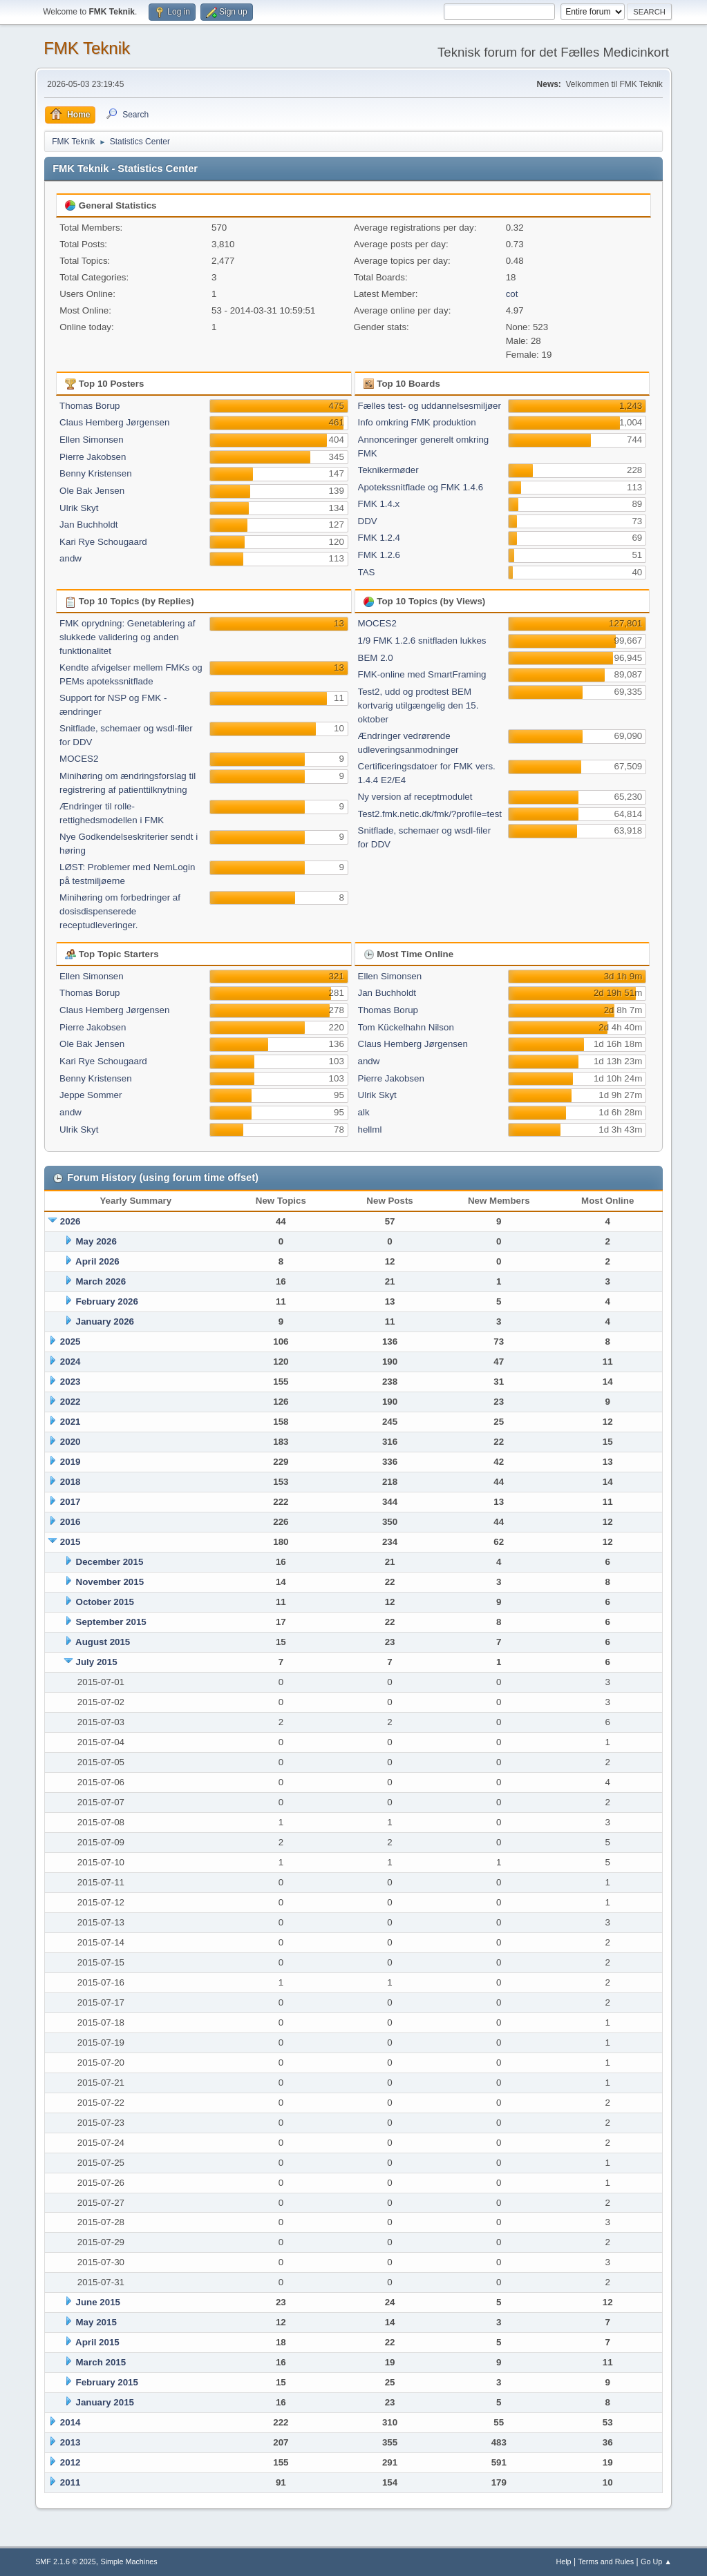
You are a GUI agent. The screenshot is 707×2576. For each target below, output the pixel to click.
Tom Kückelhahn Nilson (406, 1027)
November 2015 (110, 1582)
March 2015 (101, 2362)
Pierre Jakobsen (92, 457)
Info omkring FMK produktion (417, 422)
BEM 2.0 (375, 658)
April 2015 (97, 2342)
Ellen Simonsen (91, 439)
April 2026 (97, 1261)
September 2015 (111, 1622)
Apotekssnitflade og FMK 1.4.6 (421, 487)
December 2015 (110, 1562)
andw (70, 558)
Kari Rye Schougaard (103, 542)
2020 (70, 1441)
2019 (70, 1462)
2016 (70, 1522)
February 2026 (107, 1301)
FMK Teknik (87, 48)
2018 (70, 1482)
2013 (70, 2442)
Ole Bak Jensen (91, 491)
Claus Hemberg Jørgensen (114, 422)
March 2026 (101, 1281)
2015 (70, 1542)
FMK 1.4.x (379, 504)
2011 (70, 2482)
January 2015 (105, 2402)
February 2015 (107, 2382)
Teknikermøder (388, 470)
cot (512, 294)
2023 (70, 1381)
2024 (70, 1361)
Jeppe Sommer (90, 1095)
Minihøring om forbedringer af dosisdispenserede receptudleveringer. (119, 911)
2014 (70, 2422)
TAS (366, 572)
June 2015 (98, 2302)
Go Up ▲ (656, 2561)
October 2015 (105, 1602)
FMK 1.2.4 (379, 537)
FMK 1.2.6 (379, 555)
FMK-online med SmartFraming (422, 674)
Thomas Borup (89, 406)
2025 (70, 1341)
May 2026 (96, 1241)
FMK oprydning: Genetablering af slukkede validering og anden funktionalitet (127, 637)
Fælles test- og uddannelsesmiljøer (429, 406)
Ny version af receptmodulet (415, 796)
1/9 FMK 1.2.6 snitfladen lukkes (422, 640)
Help (563, 2561)
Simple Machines (128, 2561)
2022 (70, 1401)
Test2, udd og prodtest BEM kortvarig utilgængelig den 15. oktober (418, 705)
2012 (70, 2462)
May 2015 (96, 2322)
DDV (367, 521)
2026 (70, 1221)
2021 (70, 1421)
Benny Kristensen (95, 473)
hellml (370, 1129)
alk (364, 1112)
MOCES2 (78, 758)
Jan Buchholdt (88, 524)
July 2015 (96, 1662)
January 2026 (105, 1321)
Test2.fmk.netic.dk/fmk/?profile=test (430, 814)
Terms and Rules (606, 2561)
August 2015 (102, 1642)
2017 (70, 1502)
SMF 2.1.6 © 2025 (65, 2561)
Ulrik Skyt (78, 508)
